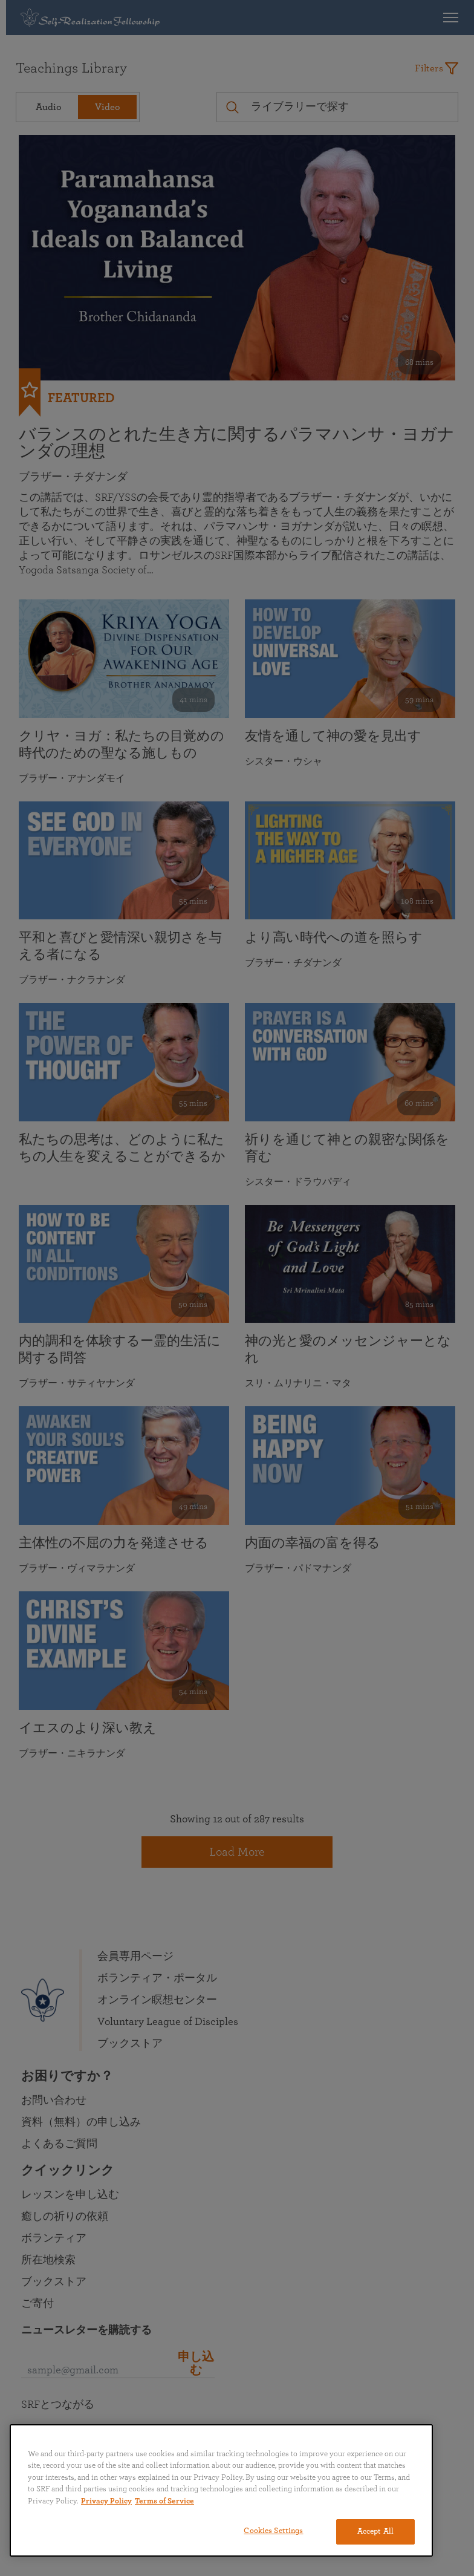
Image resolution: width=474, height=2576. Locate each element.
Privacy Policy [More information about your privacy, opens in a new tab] (106, 2501)
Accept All (375, 2531)
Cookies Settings (273, 2531)
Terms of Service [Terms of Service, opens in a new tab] (164, 2501)
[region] (221, 2490)
